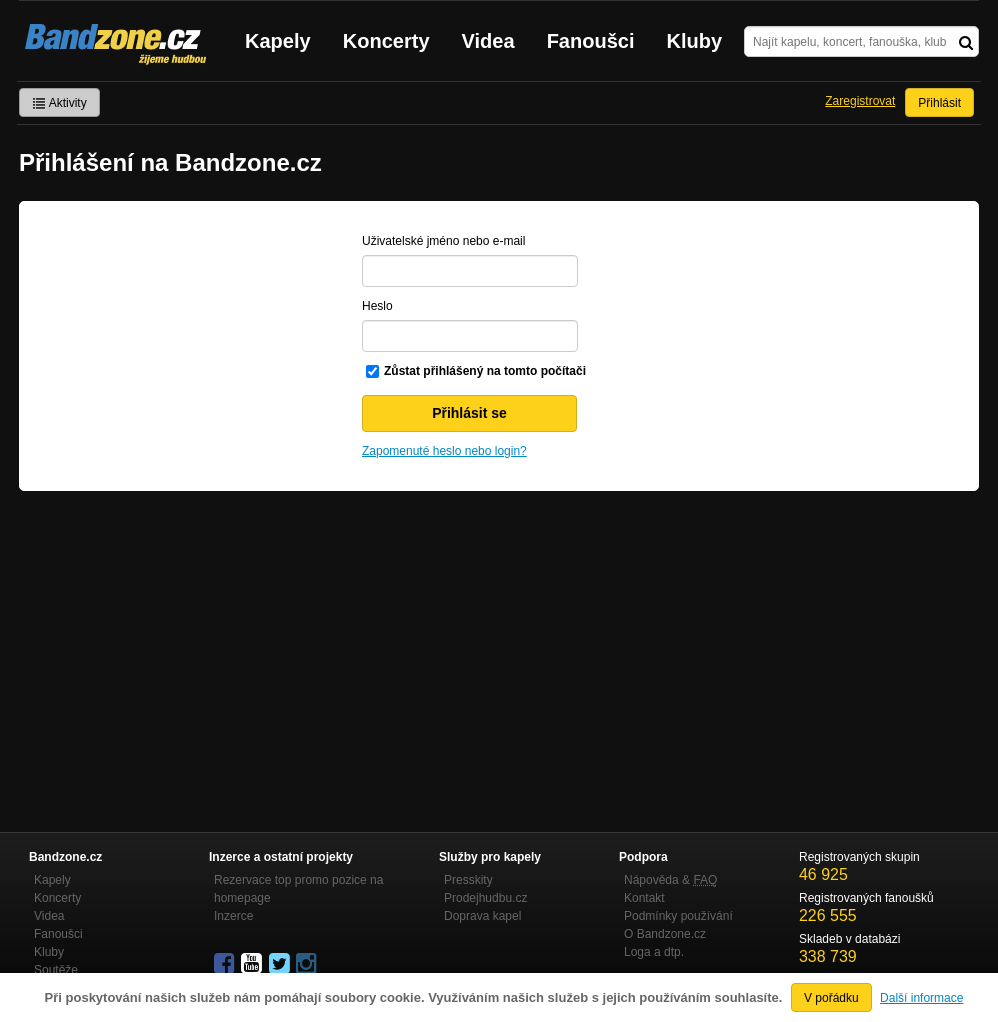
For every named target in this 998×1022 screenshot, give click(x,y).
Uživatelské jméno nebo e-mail (443, 241)
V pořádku (831, 998)
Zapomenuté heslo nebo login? (444, 451)
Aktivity (59, 103)
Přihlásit (939, 103)
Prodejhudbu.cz (485, 898)
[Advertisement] (499, 641)
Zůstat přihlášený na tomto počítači (485, 371)
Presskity (468, 880)
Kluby (695, 41)
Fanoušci (591, 41)
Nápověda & (670, 880)
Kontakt (644, 898)
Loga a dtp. (654, 952)
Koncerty (386, 41)
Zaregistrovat (860, 101)
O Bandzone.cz (665, 934)
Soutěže (56, 970)
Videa (488, 41)
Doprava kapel (482, 916)
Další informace (921, 998)
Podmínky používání (678, 916)
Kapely (278, 41)
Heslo (377, 306)
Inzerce (233, 916)
